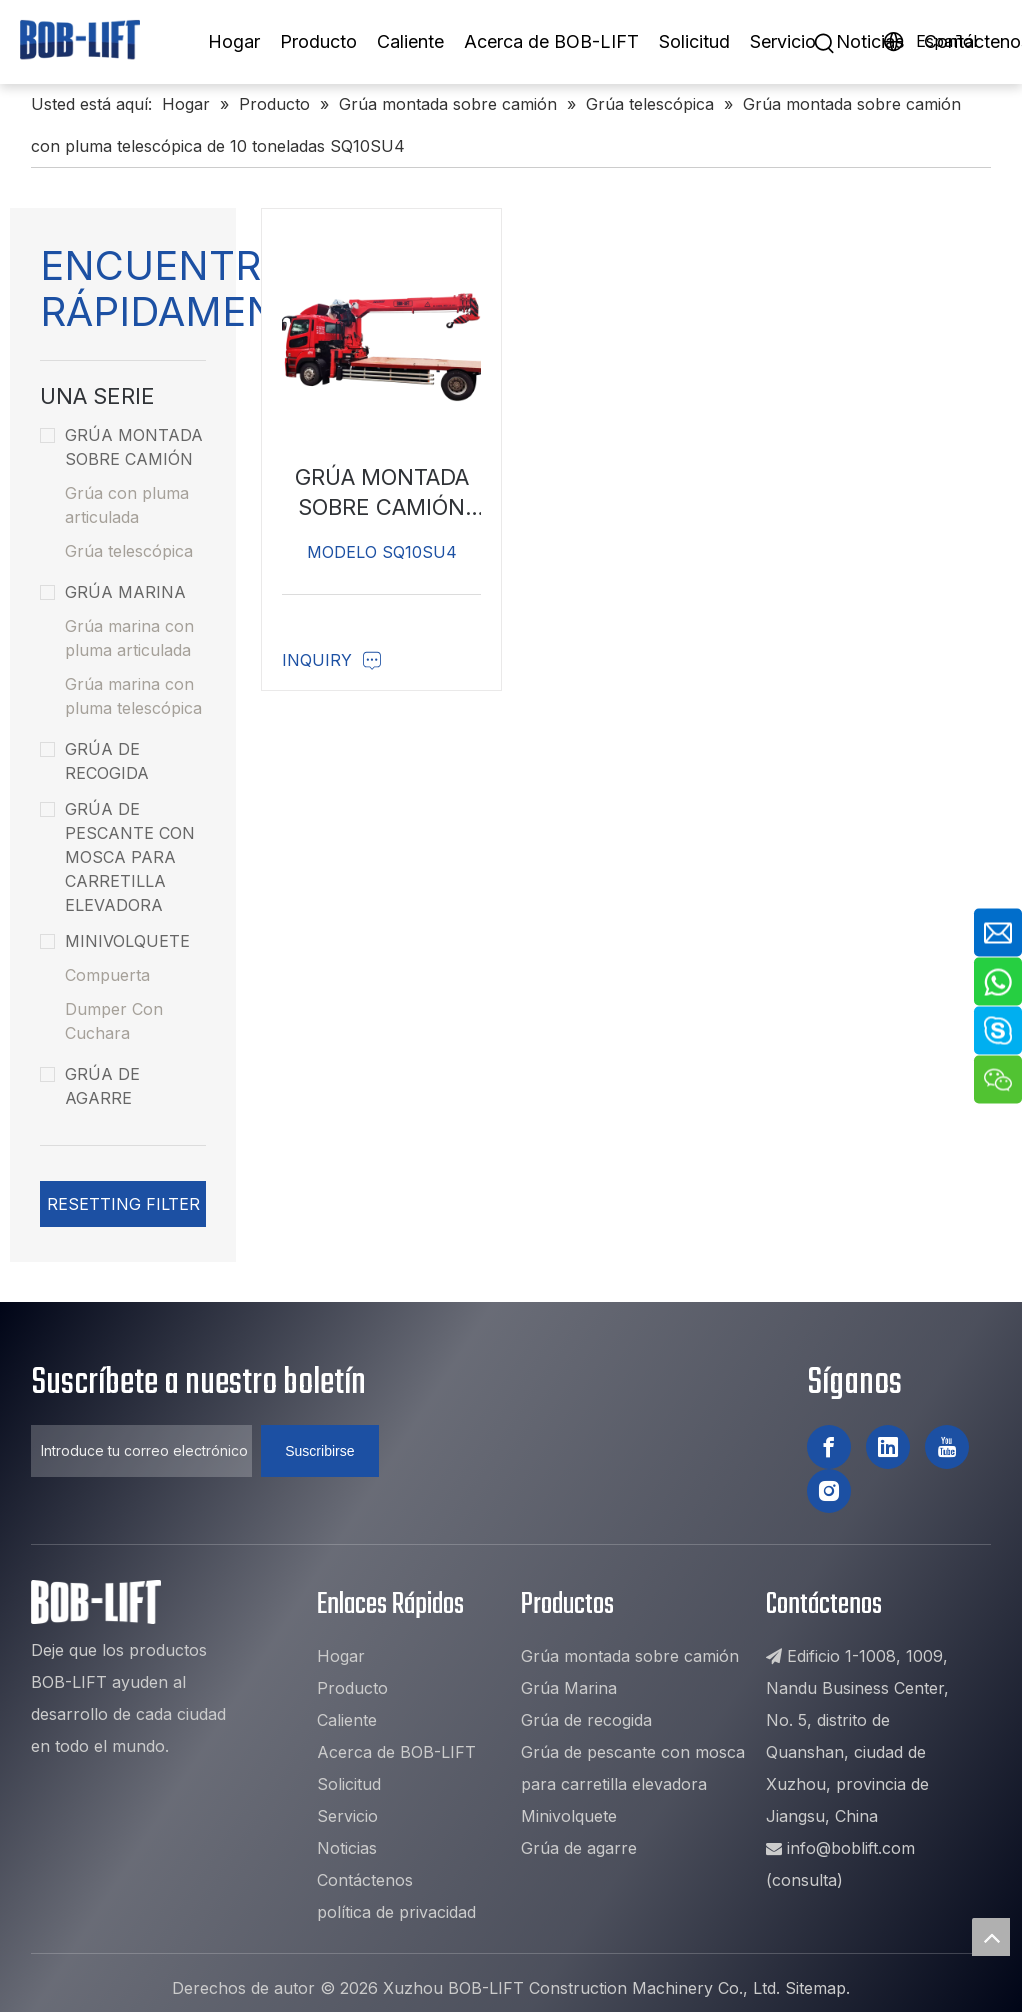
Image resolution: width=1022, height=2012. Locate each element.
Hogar (234, 41)
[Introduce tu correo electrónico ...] (141, 1451)
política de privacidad (396, 1912)
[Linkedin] (888, 1447)
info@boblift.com (851, 1848)
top (991, 1937)
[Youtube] (947, 1447)
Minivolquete (115, 941)
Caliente (410, 41)
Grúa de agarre (90, 1086)
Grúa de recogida (94, 761)
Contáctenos (365, 1880)
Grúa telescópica (129, 551)
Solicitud (694, 41)
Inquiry (332, 660)
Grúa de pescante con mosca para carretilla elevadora (117, 857)
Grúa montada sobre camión (121, 447)
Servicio (783, 41)
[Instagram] (829, 1491)
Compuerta (107, 975)
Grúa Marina (113, 592)
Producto (318, 41)
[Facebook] (829, 1447)
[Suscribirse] (319, 1451)
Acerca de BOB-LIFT (551, 41)
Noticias (870, 41)
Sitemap (815, 1988)
